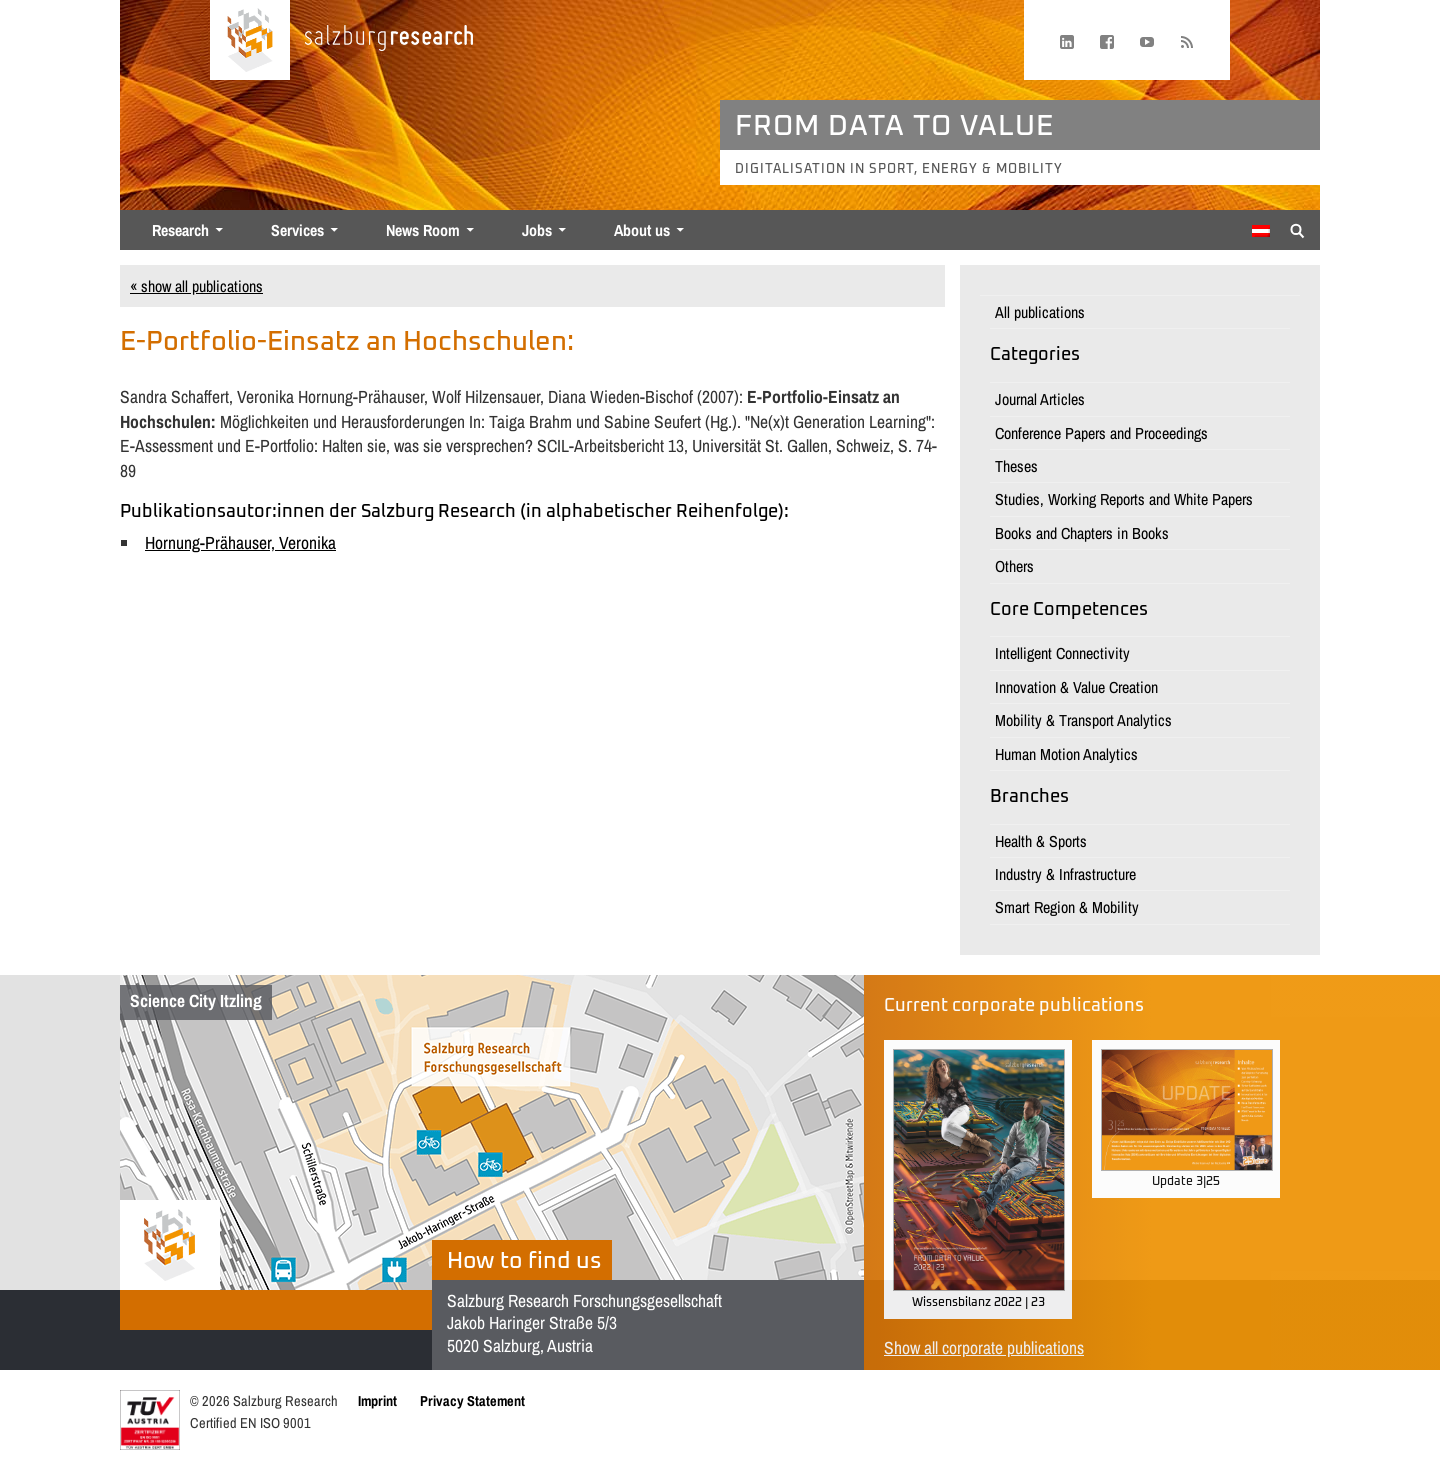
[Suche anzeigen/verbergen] (1297, 229)
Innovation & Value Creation (1076, 687)
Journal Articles (1040, 399)
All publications (1040, 312)
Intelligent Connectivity (1062, 653)
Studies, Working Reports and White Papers (1124, 499)
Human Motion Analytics (1066, 754)
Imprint (377, 1400)
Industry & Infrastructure (1065, 874)
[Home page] (250, 40)
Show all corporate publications (984, 1347)
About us (642, 230)
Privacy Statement (472, 1400)
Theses (1016, 466)
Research (180, 230)
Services (297, 230)
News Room (423, 230)
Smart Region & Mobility (1067, 907)
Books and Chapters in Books (1082, 533)
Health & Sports (1041, 841)
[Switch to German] (1261, 231)
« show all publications (196, 286)
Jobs (537, 230)
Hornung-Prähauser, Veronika (240, 542)
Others (1014, 566)
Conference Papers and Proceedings (1101, 433)
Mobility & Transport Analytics (1083, 720)
